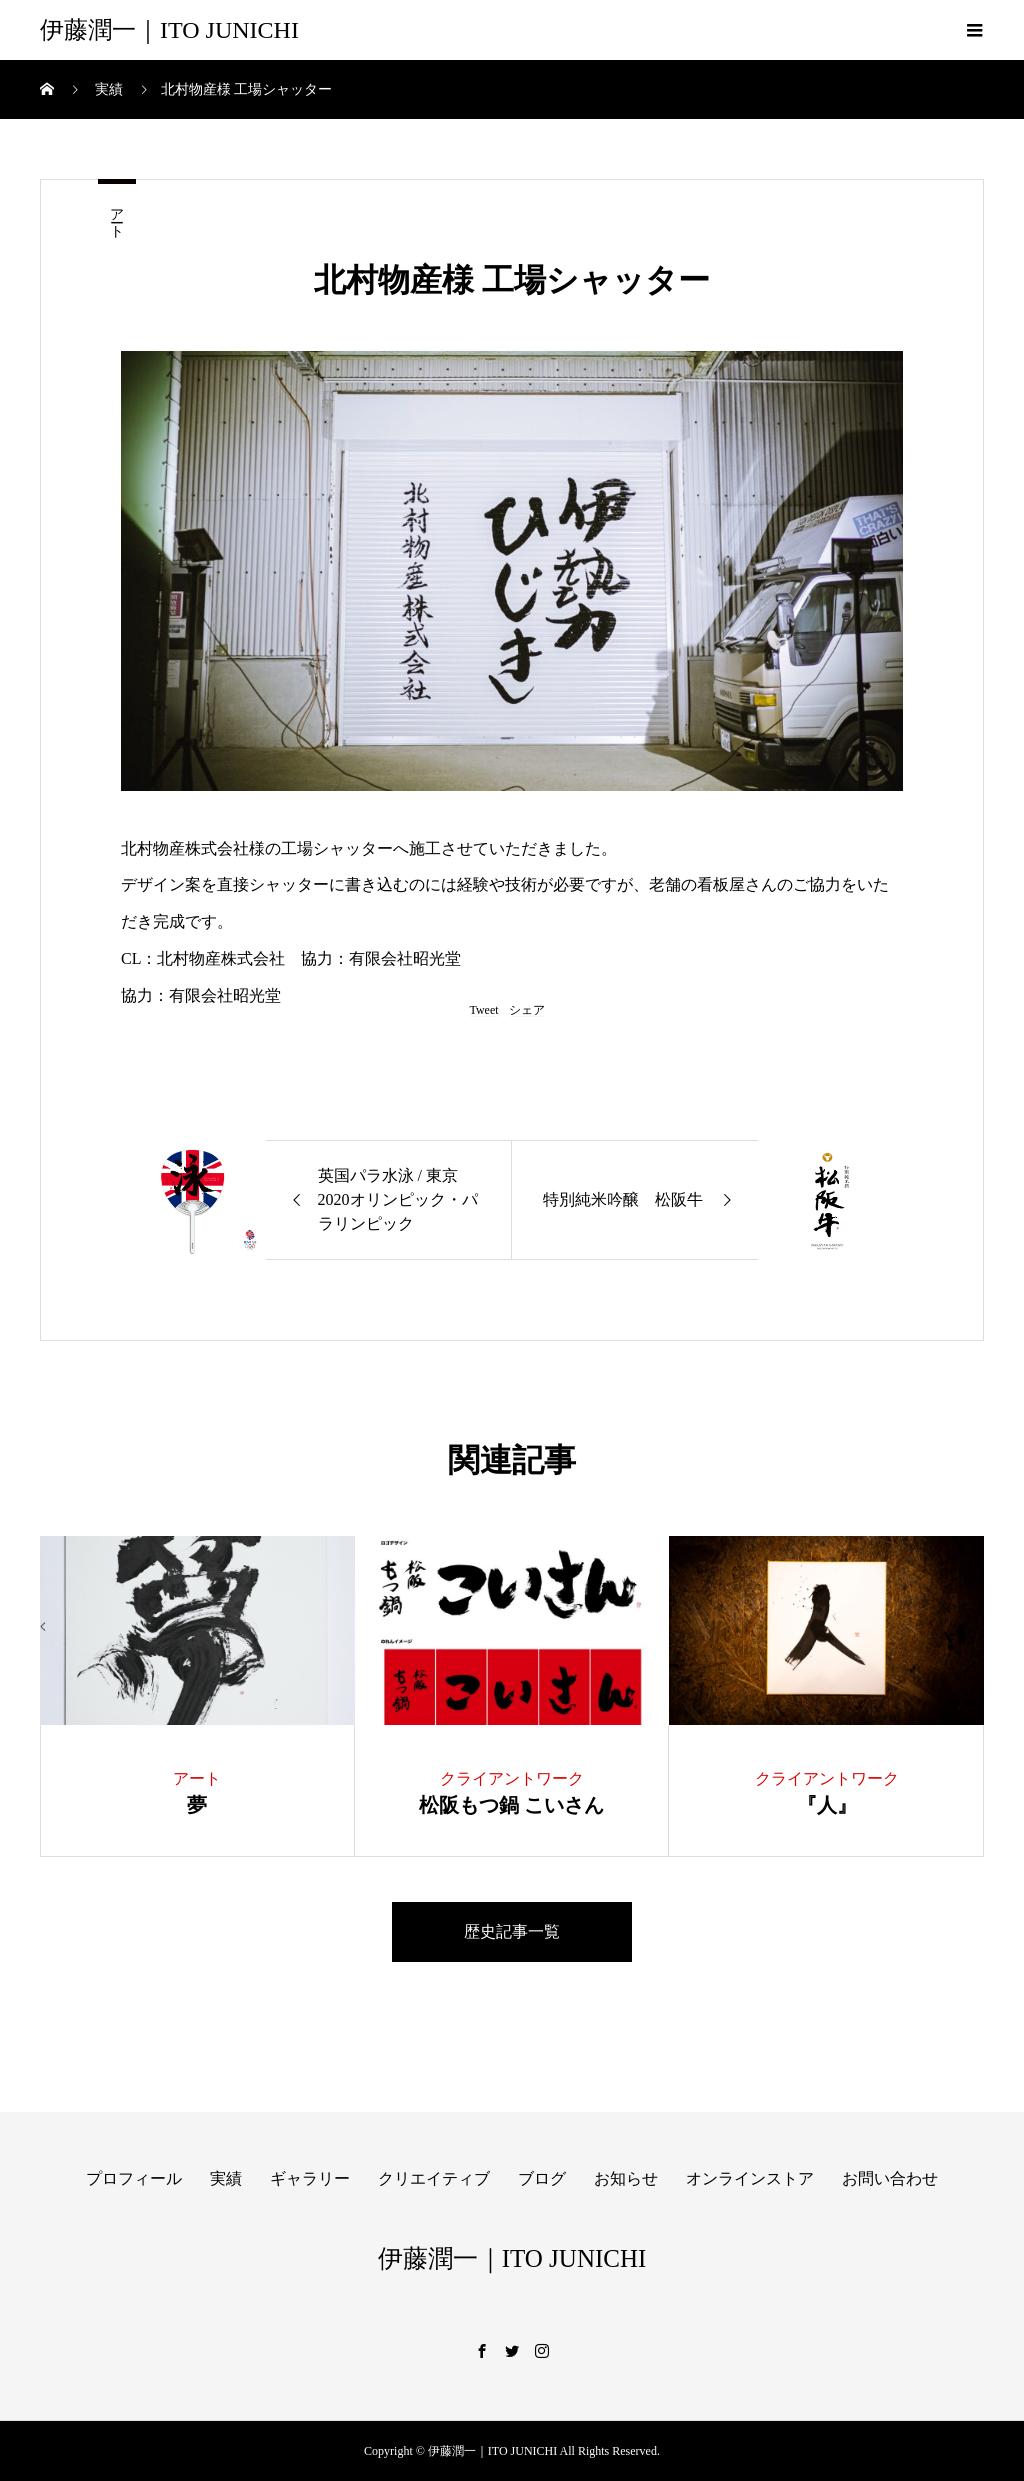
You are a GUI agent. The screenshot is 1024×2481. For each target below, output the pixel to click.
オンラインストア (750, 2178)
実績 (226, 2178)
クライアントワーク (512, 1778)
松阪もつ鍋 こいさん (511, 1805)
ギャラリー (310, 2178)
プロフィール (134, 2178)
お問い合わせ (890, 2178)
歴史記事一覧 (512, 1931)
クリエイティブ (434, 2178)
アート (116, 215)
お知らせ (626, 2178)
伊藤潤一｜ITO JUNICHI (169, 30)
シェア (527, 1010)
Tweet (483, 1010)
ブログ (542, 2178)
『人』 (827, 1805)
